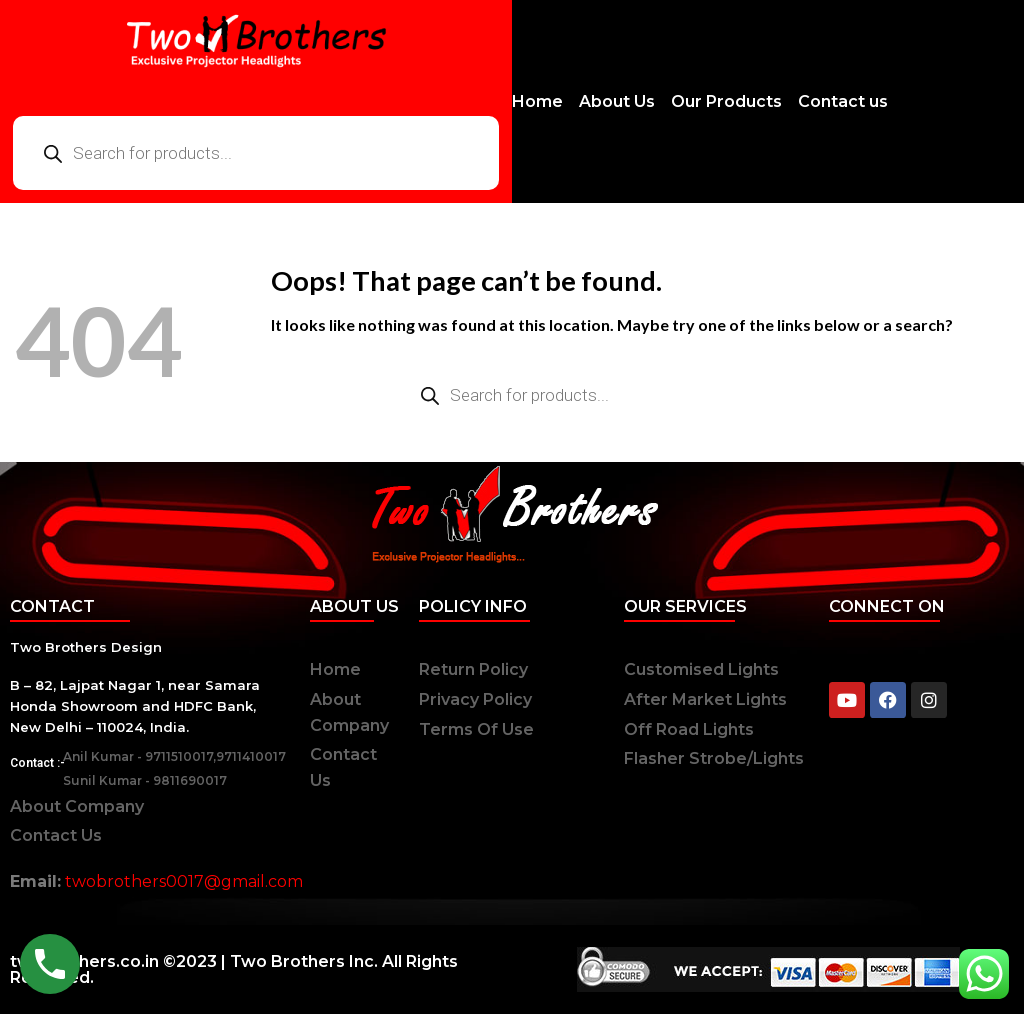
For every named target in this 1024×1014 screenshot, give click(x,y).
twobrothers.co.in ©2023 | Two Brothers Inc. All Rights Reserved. (234, 969)
